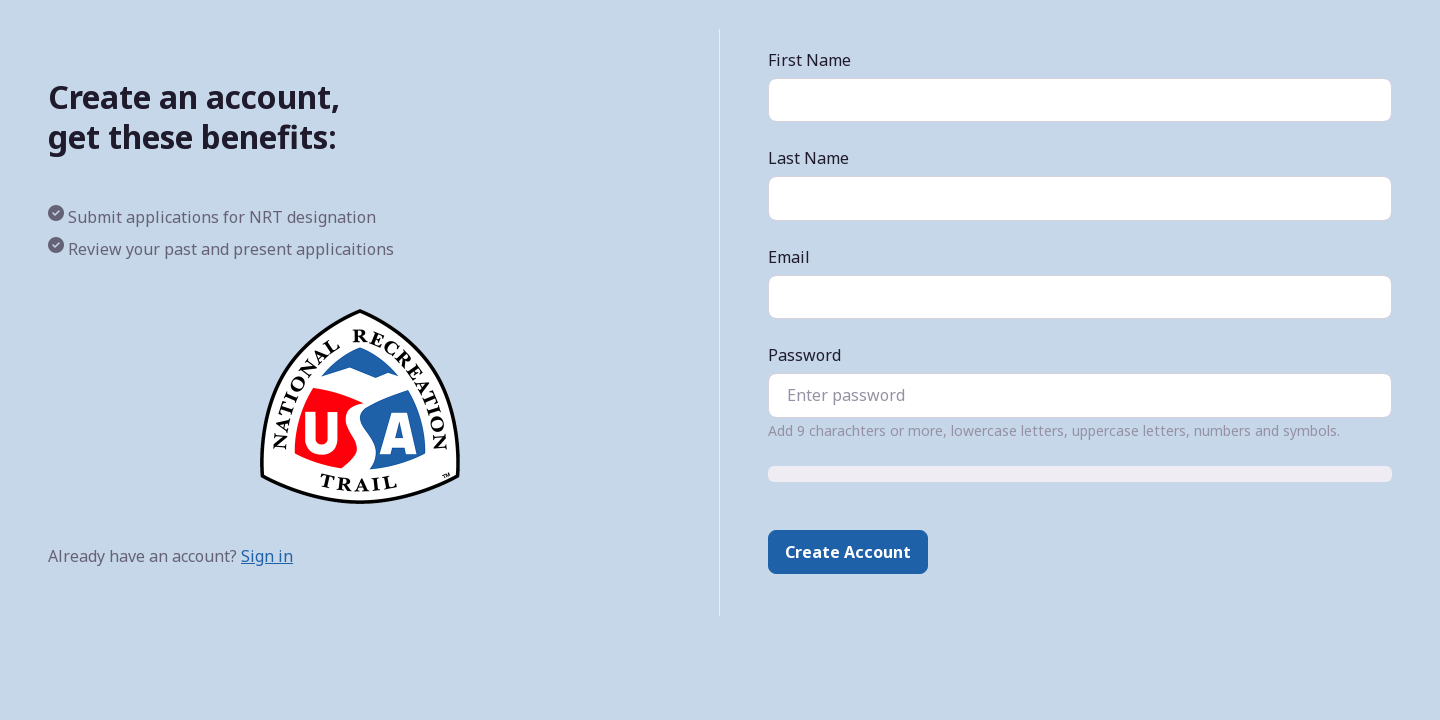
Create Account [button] (848, 552)
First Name (809, 60)
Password (804, 355)
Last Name (808, 158)
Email (789, 257)
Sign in (267, 556)
